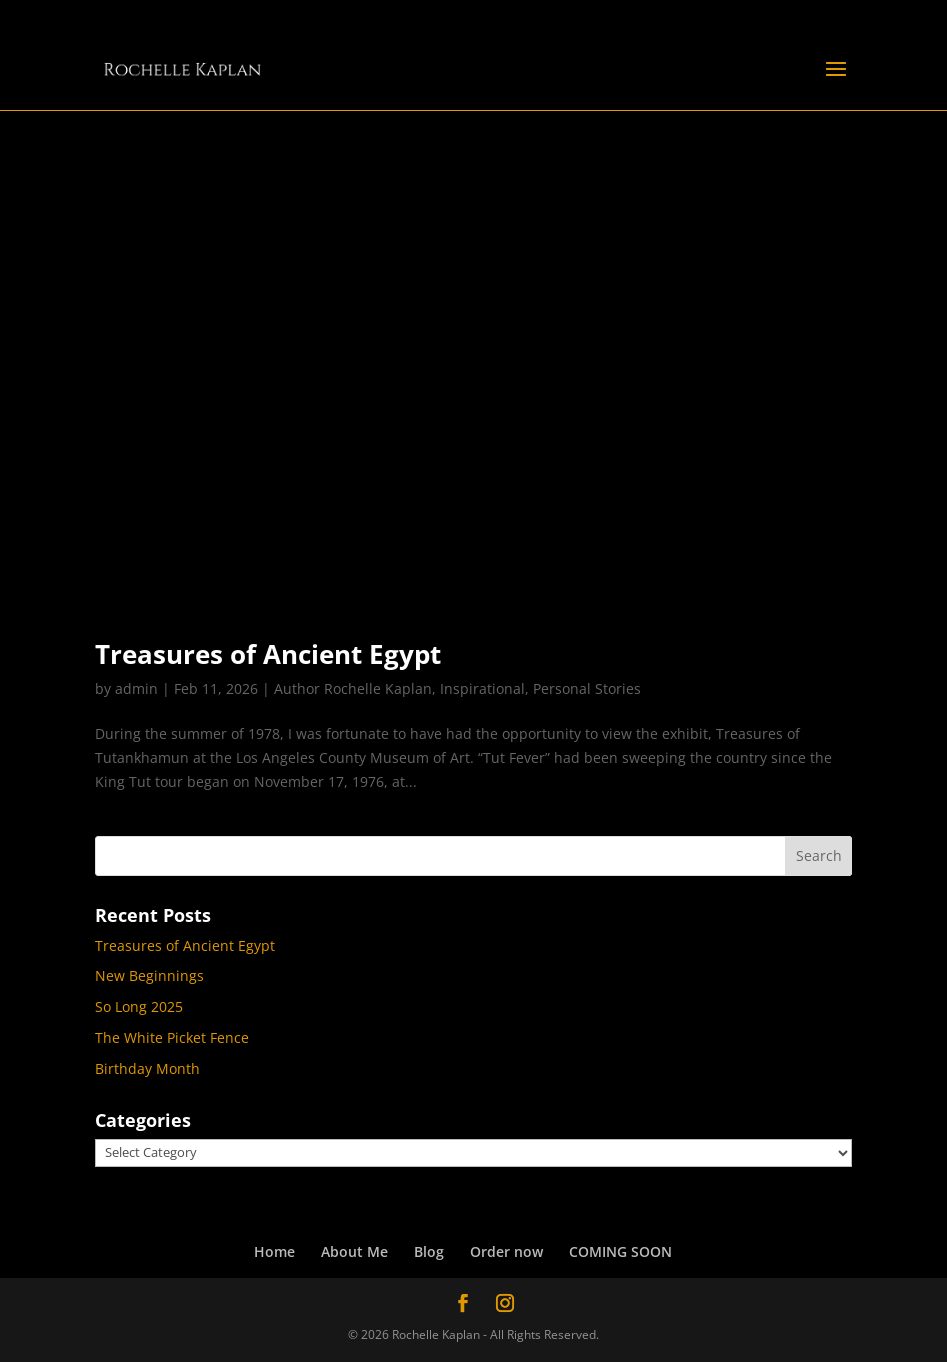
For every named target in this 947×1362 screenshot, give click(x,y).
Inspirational (482, 688)
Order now (506, 1251)
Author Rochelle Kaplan (353, 688)
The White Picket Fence (172, 1037)
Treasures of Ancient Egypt (268, 654)
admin (136, 688)
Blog (429, 1251)
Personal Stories (587, 688)
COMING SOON (620, 1251)
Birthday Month (147, 1068)
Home (274, 1251)
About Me (354, 1251)
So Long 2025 (139, 1006)
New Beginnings (149, 975)
